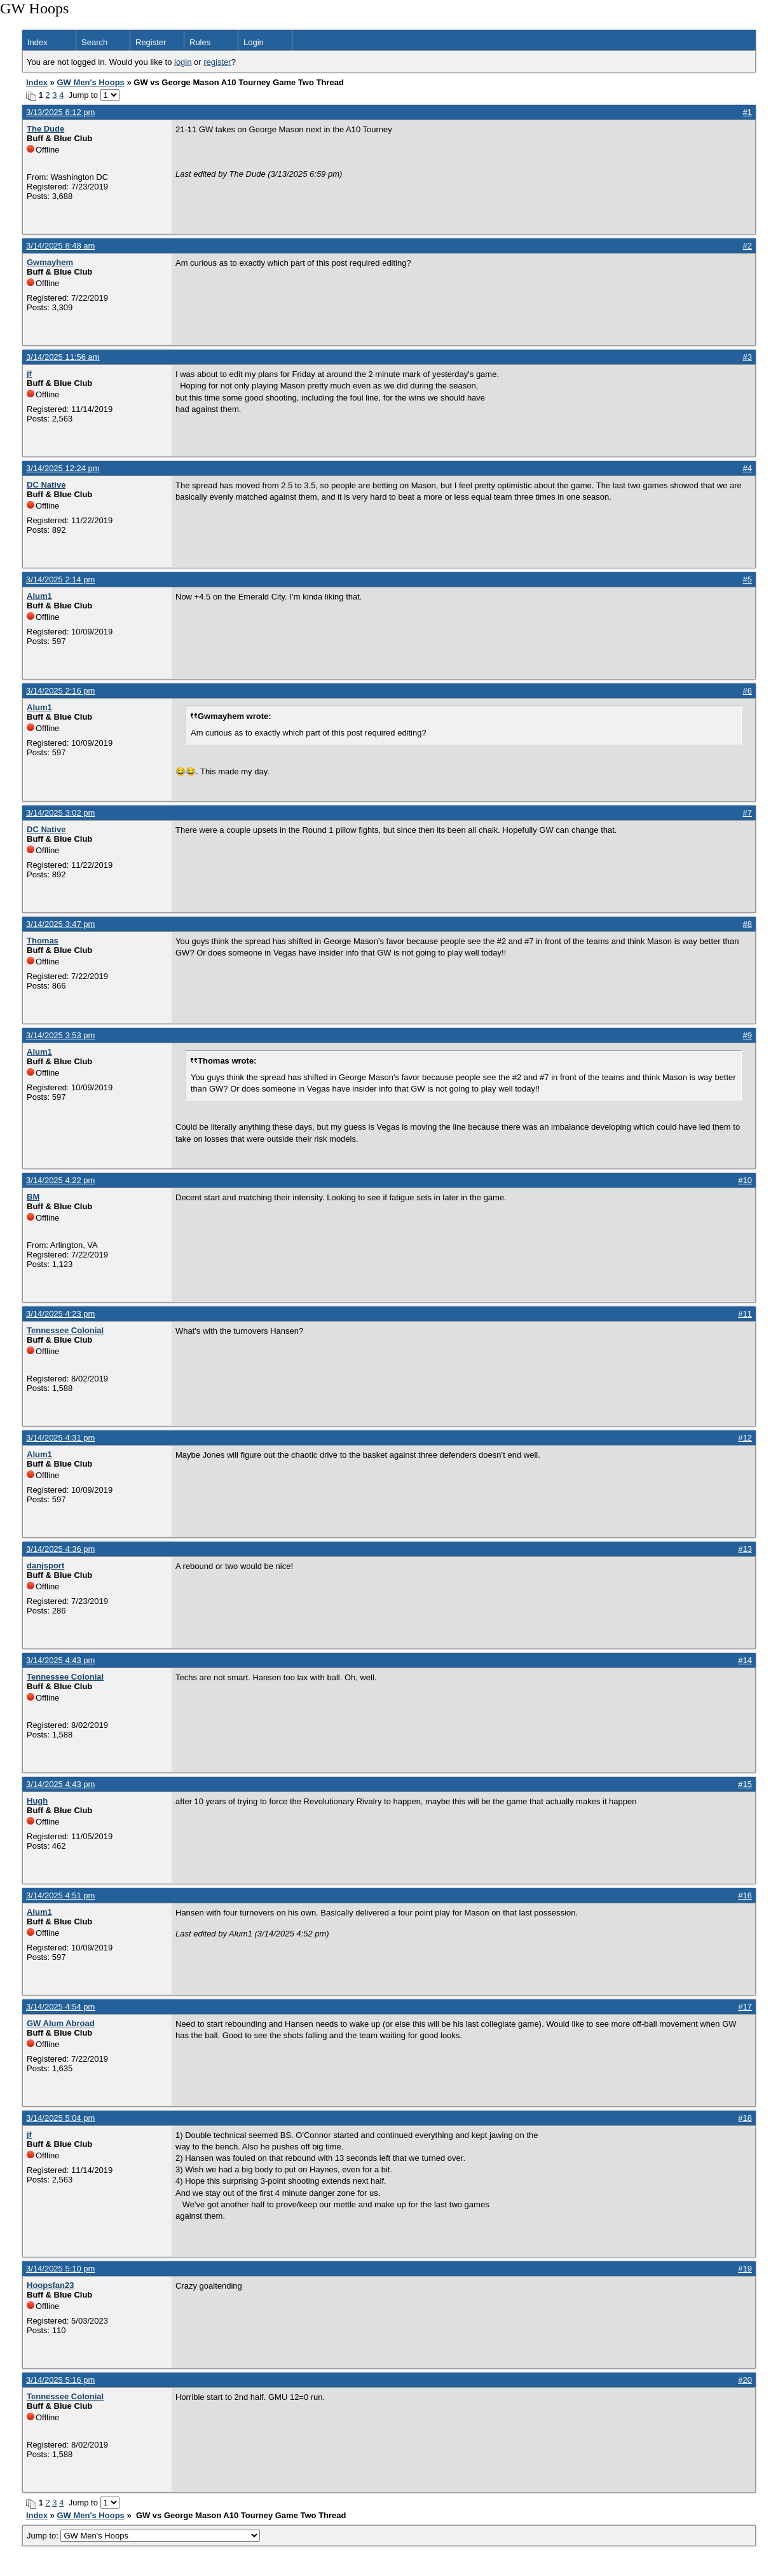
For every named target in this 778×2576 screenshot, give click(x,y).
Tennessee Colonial (65, 1330)
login (182, 62)
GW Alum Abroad (61, 2023)
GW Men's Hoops (90, 82)
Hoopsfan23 (50, 2285)
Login (253, 42)
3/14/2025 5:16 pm (60, 2380)
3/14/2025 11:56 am (63, 357)
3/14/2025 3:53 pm (60, 1035)
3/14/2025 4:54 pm (60, 2006)
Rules (199, 42)
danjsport (45, 1565)
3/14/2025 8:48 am (60, 245)
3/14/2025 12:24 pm (63, 468)
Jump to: (143, 2536)
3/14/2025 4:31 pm (60, 1437)
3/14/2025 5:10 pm (60, 2268)
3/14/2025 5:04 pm (60, 2118)
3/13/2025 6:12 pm (60, 112)
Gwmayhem (50, 262)
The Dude (45, 129)
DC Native (46, 485)
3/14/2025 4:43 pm (60, 1660)
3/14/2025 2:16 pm (60, 690)
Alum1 (39, 596)
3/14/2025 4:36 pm (60, 1549)
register (217, 62)
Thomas (42, 940)
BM (33, 1197)
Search (94, 42)
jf (29, 373)
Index (37, 42)
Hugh (37, 1800)
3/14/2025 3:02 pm (60, 813)
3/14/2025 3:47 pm (60, 924)
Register (150, 42)
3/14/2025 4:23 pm (60, 1314)
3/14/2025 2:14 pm (60, 579)
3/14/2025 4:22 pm (60, 1180)
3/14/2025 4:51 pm (60, 1895)
